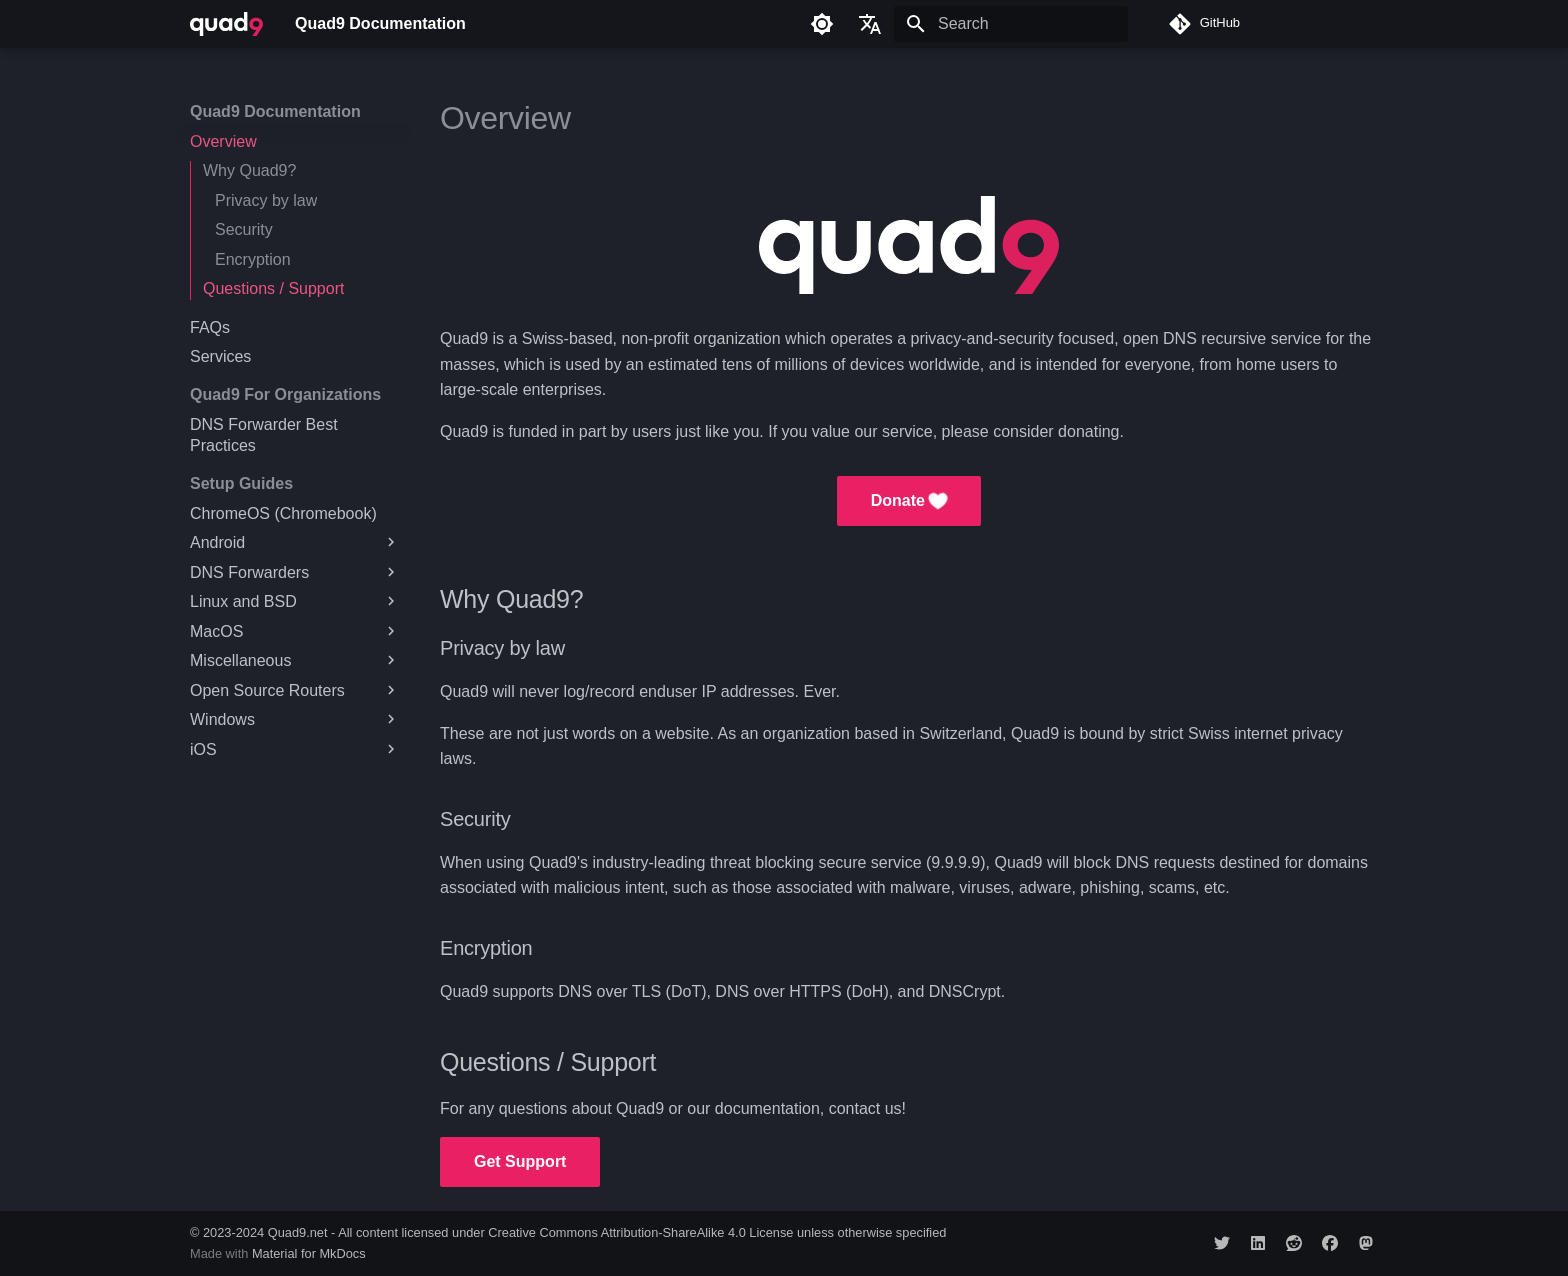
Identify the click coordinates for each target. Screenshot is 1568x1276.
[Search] (1011, 24)
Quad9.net (298, 1232)
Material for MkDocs (309, 1253)
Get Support (520, 1161)
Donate (909, 501)
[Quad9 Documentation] (226, 24)
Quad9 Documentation (275, 111)
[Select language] (870, 24)
